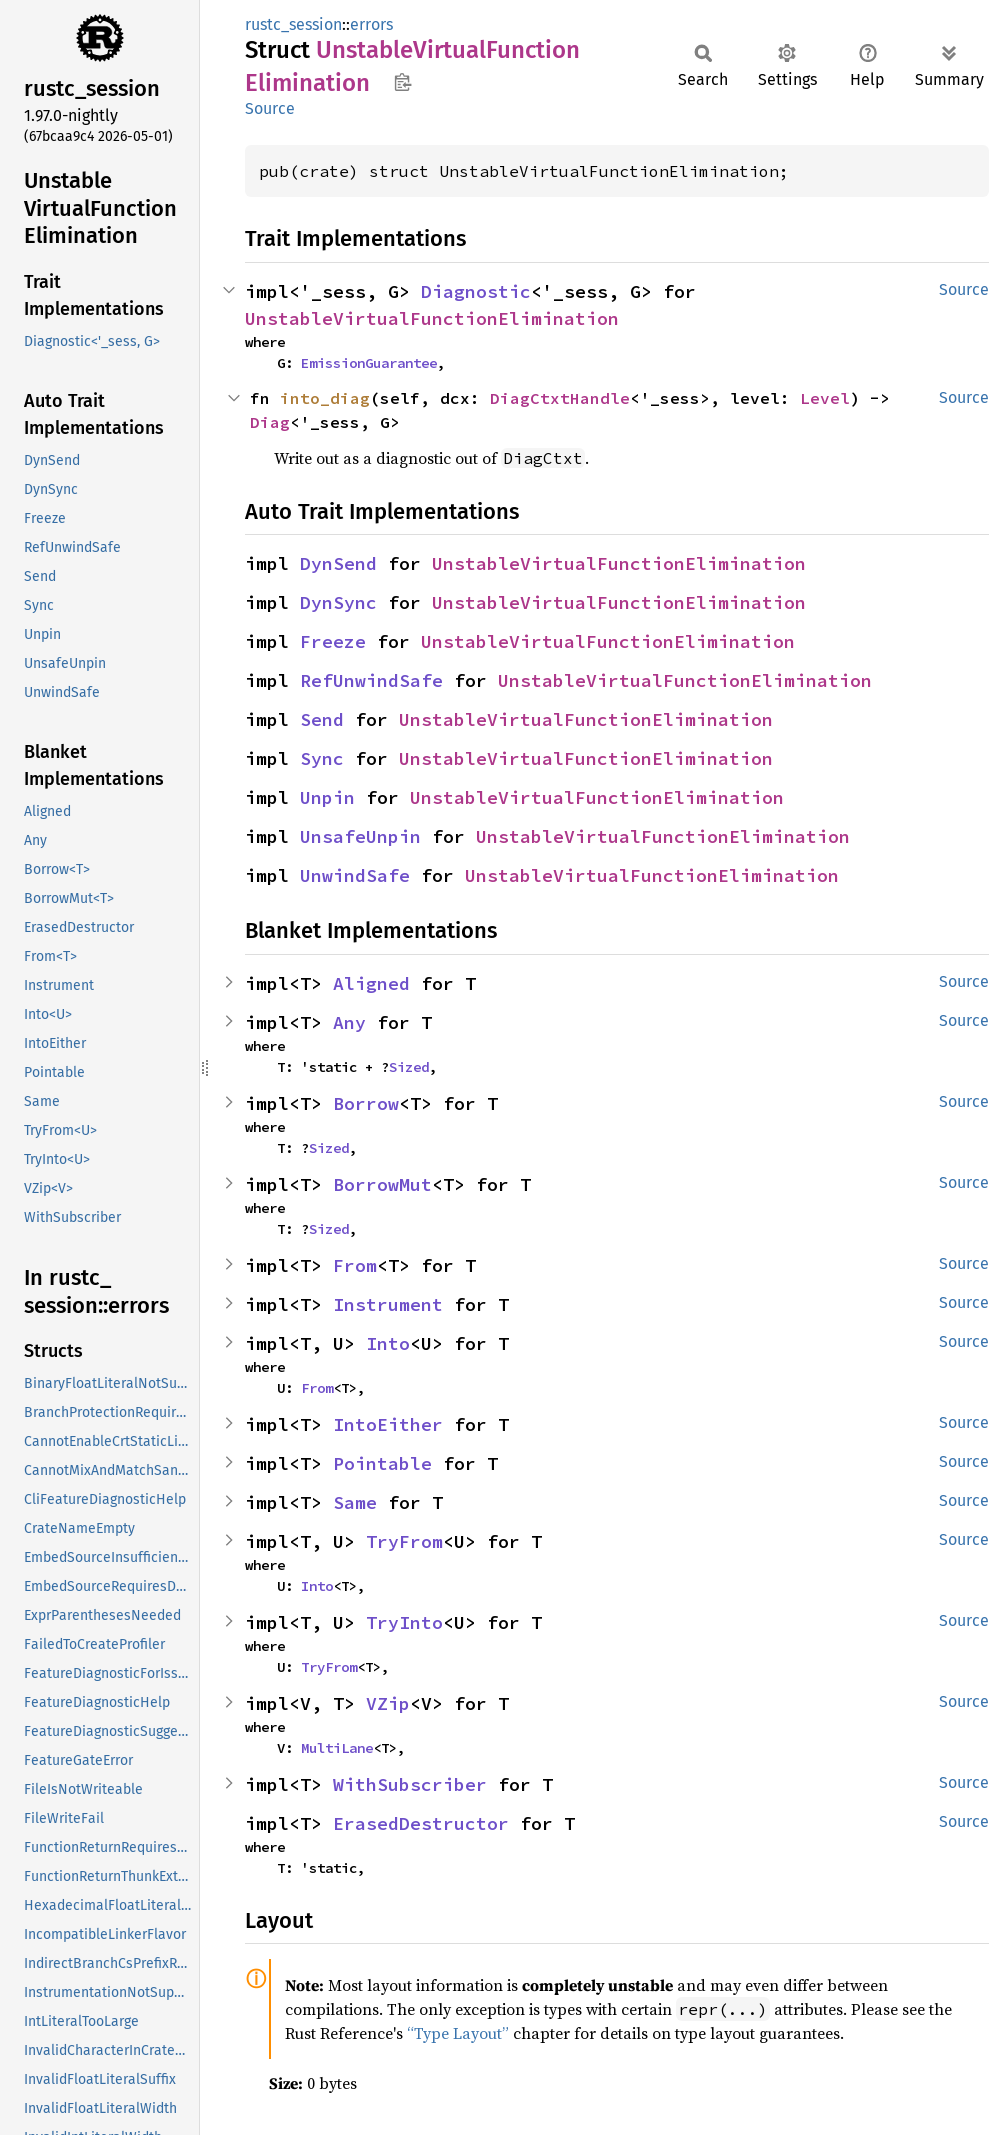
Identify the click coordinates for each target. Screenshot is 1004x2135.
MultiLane (337, 1748)
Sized (409, 1067)
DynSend (338, 563)
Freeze (333, 641)
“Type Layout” (458, 2033)
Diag (270, 422)
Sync (322, 758)
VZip (388, 1703)
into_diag (325, 398)
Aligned (371, 983)
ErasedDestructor (421, 1823)
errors (371, 24)
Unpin (327, 797)
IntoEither (388, 1424)
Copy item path (402, 82)
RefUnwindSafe (371, 680)
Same (355, 1502)
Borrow (366, 1103)
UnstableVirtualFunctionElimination (432, 318)
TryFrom (404, 1541)
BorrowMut (382, 1184)
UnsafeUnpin (360, 836)
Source (270, 108)
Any (349, 1022)
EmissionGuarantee (369, 363)
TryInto (404, 1622)
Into (388, 1343)
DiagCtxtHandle (560, 398)
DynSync (338, 602)
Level (825, 398)
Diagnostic (476, 291)
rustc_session (293, 24)
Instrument (388, 1304)
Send (322, 719)
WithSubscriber (410, 1784)
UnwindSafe (355, 875)
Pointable (382, 1463)
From (355, 1265)
